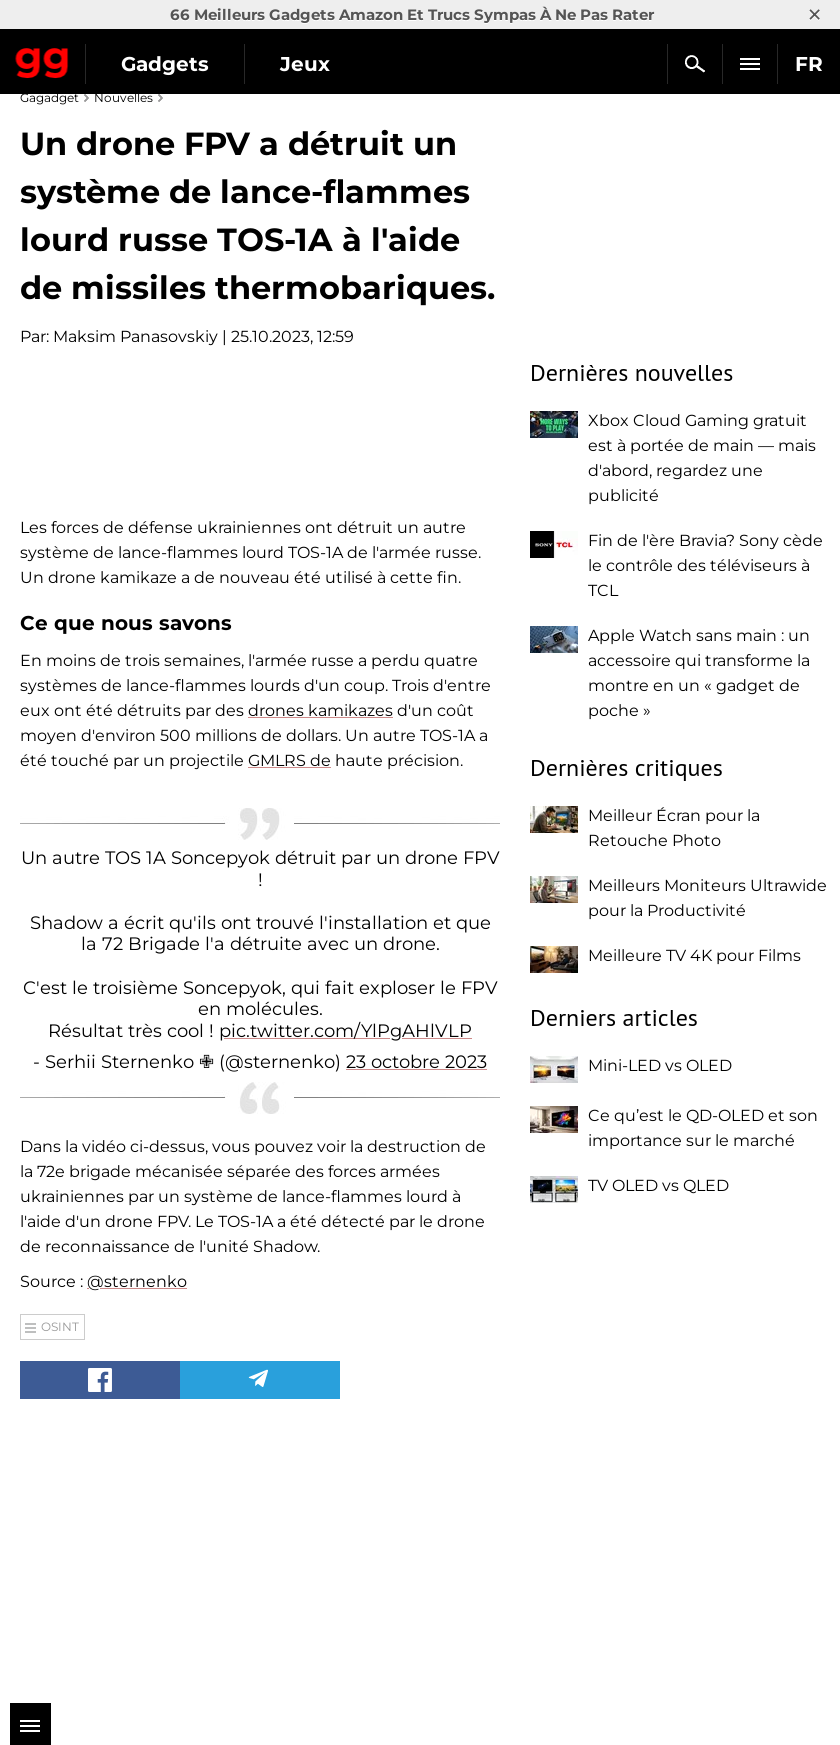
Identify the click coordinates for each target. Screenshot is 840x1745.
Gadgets (165, 64)
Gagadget (42, 59)
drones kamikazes (320, 964)
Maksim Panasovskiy (135, 336)
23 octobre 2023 (416, 1317)
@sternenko (137, 1535)
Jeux (305, 64)
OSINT (60, 1580)
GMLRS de (289, 1014)
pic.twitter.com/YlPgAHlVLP (345, 1285)
